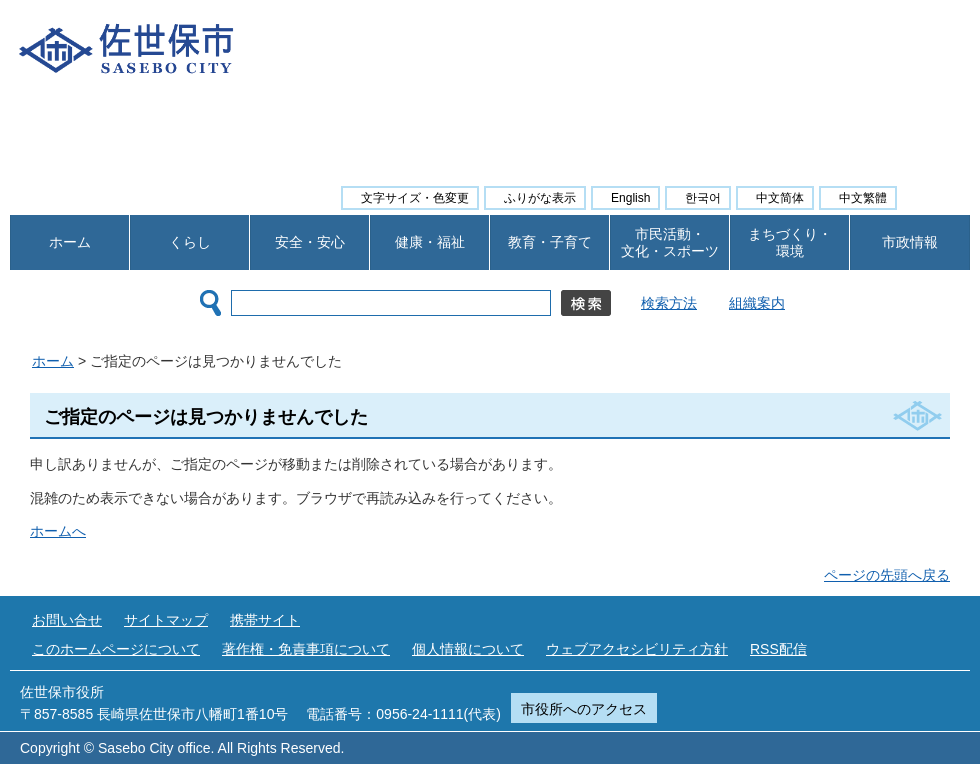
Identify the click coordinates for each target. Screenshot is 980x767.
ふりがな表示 (540, 198)
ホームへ (58, 531)
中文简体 (780, 198)
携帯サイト (265, 620)
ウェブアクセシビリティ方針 (637, 649)
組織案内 (757, 303)
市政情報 (910, 242)
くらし (190, 242)
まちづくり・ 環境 (790, 242)
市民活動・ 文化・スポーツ (670, 242)
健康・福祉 (430, 242)
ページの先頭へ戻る (887, 575)
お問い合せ (67, 620)
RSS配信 (778, 649)
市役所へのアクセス (584, 709)
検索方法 (669, 303)
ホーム (70, 242)
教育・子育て (550, 242)
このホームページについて (116, 649)
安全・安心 (310, 242)
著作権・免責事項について (306, 649)
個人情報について (468, 649)
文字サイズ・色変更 (415, 198)
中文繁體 (863, 198)
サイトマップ (166, 620)
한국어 (703, 198)
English (630, 198)
